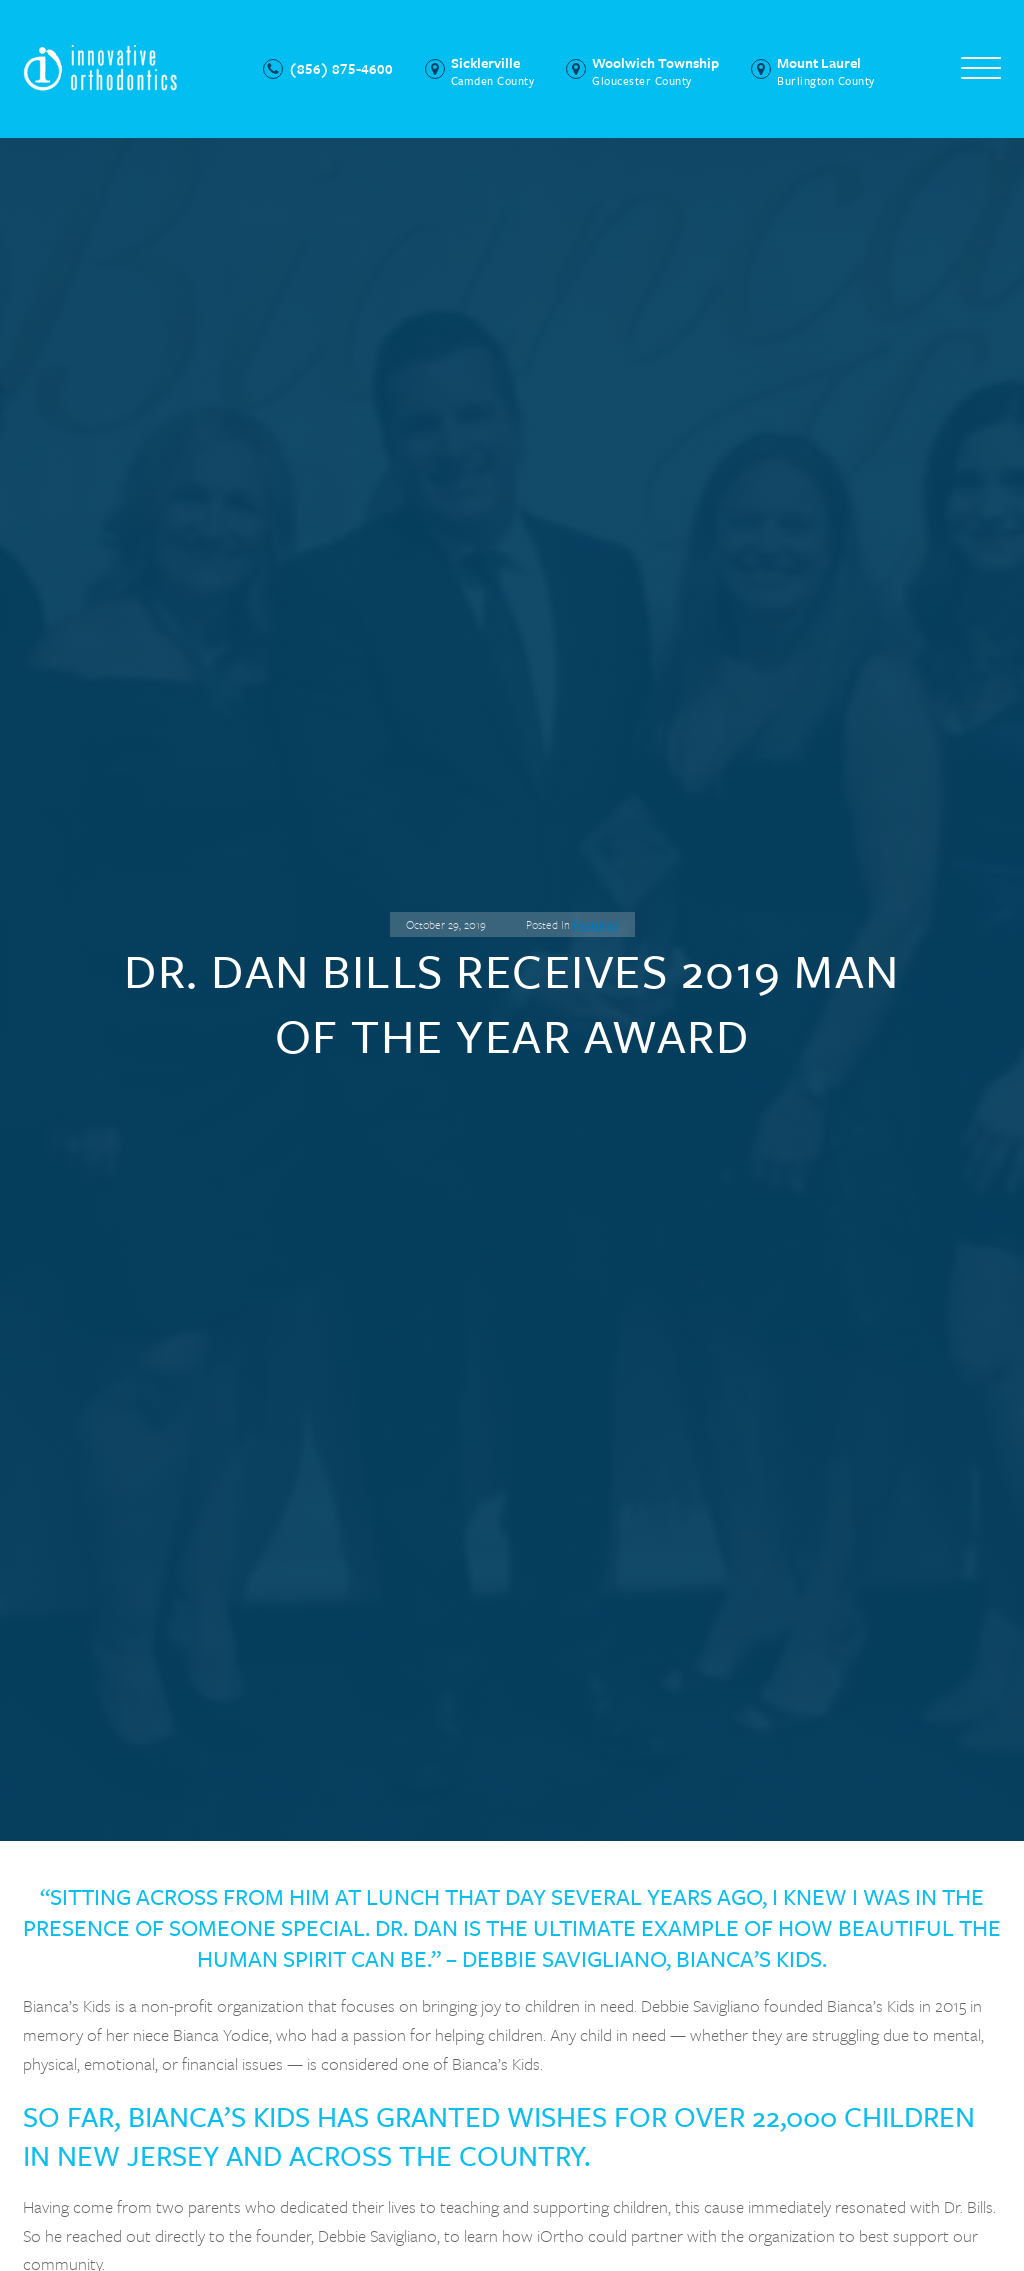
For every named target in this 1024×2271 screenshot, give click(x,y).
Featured (596, 924)
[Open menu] (981, 69)
